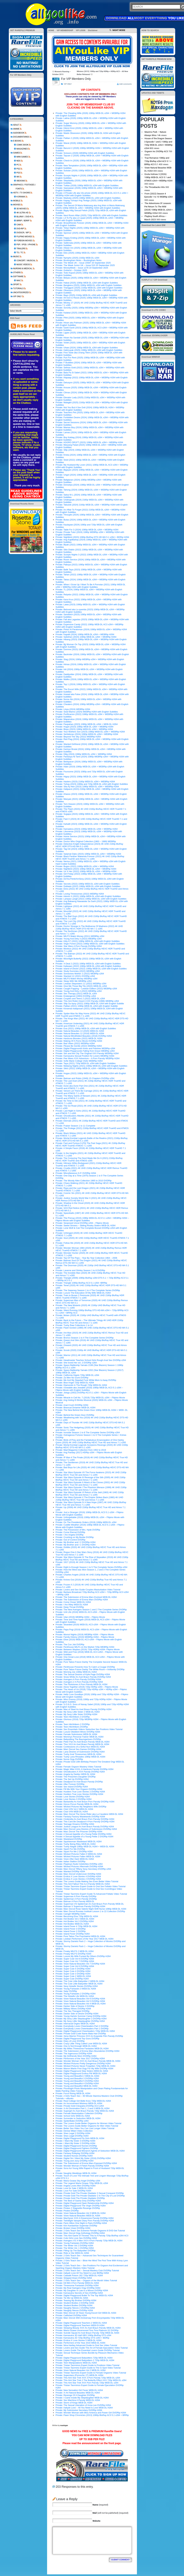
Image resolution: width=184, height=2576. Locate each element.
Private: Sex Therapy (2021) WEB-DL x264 (76, 993)
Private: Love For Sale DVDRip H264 (73, 2190)
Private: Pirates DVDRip (67, 2210)
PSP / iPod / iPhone (25, 244)
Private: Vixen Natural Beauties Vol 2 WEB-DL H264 (81, 2370)
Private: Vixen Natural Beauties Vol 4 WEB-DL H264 (81, 2003)
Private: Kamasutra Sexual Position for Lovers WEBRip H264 (85, 1056)
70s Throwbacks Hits (155, 187)
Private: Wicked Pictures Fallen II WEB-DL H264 (79, 1854)
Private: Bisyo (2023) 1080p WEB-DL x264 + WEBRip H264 (84, 729)
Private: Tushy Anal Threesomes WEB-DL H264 (78, 1754)
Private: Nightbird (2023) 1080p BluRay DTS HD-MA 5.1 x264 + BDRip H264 (92, 537)
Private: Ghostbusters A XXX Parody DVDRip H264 (80, 1771)
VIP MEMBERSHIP (65, 30)
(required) (100, 2505)
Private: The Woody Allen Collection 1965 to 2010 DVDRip (83, 1180)
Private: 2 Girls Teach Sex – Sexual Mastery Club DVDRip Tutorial (87, 2270)
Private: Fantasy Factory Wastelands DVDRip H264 (80, 1816)
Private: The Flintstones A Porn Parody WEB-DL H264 (81, 1684)
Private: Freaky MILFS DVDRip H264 (73, 1953)
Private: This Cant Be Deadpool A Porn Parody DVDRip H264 (85, 1821)
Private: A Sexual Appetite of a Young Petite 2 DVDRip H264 (84, 1836)
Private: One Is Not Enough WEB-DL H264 (76, 2046)
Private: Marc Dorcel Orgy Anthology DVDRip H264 (80, 2233)
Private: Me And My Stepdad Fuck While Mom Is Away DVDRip (86, 1380)
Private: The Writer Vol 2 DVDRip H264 (74, 2245)
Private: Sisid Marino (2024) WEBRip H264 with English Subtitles (87, 711)
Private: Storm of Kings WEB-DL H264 (74, 2402)
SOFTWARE (18, 276)
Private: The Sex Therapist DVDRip (73, 2011)
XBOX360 (20, 181)
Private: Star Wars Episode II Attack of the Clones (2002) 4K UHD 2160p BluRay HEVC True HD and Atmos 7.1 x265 (90, 1483)
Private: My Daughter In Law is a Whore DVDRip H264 (82, 2290)
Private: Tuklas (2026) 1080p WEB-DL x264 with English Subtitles (87, 185)
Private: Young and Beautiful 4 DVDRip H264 (77, 2083)
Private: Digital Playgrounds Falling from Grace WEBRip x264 (85, 1051)
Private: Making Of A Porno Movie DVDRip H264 (79, 1041)
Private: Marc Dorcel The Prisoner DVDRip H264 (79, 1831)
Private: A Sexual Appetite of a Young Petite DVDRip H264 (83, 1834)
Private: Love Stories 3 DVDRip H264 (74, 1799)
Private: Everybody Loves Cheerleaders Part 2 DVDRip (82, 2026)
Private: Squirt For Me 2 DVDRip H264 (74, 1851)
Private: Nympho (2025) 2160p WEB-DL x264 (77, 258)
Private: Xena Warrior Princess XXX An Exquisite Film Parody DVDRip (89, 2036)
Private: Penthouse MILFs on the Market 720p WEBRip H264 (85, 1647)
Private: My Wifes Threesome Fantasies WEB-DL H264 (82, 2048)
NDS (18, 161)
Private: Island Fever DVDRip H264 (73, 1934)
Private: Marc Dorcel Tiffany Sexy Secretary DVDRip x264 (83, 1869)
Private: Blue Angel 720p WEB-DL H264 (75, 1382)
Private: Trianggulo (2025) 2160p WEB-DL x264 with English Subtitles (89, 287)
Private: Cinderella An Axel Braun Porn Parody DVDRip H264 (85, 1819)
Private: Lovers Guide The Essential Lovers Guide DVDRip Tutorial (88, 2350)
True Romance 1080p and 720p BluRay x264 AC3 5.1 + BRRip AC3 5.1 (158, 161)
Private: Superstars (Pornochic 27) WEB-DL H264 (79, 2375)
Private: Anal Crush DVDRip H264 (72, 1405)
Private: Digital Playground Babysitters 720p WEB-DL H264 (84, 2358)
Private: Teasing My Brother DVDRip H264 (76, 2300)
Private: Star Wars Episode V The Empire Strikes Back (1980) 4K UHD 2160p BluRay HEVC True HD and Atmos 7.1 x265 (89, 1498)
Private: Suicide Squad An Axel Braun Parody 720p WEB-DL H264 (87, 2333)
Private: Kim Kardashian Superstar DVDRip (76, 2225)
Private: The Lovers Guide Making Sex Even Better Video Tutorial (87, 1881)
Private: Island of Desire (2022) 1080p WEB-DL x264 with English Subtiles (91, 968)
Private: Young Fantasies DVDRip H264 (75, 2243)
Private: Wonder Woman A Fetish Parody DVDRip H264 (82, 2165)
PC (17, 165)
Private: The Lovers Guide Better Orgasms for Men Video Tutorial (87, 2126)
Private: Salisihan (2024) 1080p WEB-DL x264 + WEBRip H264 (86, 637)
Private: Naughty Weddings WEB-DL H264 (76, 2173)
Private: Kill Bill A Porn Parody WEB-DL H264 (77, 2283)
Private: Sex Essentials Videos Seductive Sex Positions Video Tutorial (89, 1729)
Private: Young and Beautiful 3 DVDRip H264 (77, 2078)
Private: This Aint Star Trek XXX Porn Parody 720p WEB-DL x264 (87, 2382)
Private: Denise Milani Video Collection (74, 2131)
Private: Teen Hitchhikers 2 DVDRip (73, 1724)
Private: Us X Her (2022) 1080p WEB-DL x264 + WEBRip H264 (86, 871)
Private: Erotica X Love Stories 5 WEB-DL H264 (78, 2340)
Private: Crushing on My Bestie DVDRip (75, 1537)
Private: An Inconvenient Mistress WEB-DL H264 (79, 2103)
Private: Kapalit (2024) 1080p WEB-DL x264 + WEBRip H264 (85, 634)
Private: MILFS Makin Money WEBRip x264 (76, 978)
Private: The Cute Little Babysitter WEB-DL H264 (79, 1983)
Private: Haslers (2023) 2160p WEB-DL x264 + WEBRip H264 (85, 781)
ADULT (16, 125)
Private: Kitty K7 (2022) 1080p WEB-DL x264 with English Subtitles (88, 941)
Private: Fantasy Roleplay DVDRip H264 (75, 2153)
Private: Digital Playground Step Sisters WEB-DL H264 (82, 2071)
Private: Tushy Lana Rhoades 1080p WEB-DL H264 (80, 1756)
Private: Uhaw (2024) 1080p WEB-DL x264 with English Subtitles (87, 347)
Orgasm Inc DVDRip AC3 (156, 151)
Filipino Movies (24, 236)
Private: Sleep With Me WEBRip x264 (74, 981)
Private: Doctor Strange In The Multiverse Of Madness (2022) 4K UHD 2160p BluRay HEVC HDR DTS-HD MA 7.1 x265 (89, 927)
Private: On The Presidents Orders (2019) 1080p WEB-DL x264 (86, 1522)
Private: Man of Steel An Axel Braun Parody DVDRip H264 (83, 1709)
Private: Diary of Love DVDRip (70, 2041)
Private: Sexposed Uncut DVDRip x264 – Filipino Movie (82, 1223)
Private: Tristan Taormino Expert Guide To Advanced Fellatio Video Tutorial (91, 1894)
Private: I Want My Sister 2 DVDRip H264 (75, 2143)
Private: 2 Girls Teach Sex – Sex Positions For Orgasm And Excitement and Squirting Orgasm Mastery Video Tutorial (92, 2266)
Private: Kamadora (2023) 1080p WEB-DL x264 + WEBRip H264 (87, 829)
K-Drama (20, 197)
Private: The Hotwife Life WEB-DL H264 (75, 1996)
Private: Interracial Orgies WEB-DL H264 (75, 2023)
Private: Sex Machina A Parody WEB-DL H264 (78, 2400)
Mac (18, 280)
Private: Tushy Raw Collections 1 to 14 (74, 1325)
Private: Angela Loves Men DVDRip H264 (75, 2185)
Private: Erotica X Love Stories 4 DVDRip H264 (78, 1876)
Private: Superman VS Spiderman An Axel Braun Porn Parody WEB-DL (90, 1904)
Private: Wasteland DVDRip (69, 1839)
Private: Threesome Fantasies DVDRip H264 (77, 2285)
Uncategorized (21, 292)
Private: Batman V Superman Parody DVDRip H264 (80, 1906)
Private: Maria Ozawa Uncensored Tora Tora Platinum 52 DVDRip (87, 2330)
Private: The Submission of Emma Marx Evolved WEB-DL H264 (86, 1597)
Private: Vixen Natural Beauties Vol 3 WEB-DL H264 (81, 2213)
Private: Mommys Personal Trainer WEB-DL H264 (79, 1737)
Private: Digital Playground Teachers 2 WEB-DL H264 (81, 2323)
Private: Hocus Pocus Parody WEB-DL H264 (77, 1804)
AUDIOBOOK (18, 133)
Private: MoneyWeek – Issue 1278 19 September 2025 (82, 268)
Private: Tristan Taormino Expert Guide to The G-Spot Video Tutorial (88, 2368)
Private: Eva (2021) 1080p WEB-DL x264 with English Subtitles (86, 1028)
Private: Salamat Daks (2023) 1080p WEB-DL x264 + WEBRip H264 (88, 854)
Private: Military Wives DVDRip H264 (73, 2008)
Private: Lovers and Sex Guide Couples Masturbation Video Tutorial (88, 1589)
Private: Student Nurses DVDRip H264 (74, 2156)
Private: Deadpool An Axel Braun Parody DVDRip (79, 1781)
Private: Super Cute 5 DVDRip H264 (73, 1968)
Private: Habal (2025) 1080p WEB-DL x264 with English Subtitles (87, 282)
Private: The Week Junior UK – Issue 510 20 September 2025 (85, 265)
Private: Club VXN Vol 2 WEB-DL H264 (74, 1809)
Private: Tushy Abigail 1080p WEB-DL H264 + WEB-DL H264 (85, 1846)
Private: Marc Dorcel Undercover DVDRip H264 (78, 1874)
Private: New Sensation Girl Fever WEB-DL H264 (79, 2390)
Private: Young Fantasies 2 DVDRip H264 (75, 1993)
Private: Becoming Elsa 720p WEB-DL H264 (77, 1916)
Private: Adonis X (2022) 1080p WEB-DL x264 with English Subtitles (88, 896)
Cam (18, 224)
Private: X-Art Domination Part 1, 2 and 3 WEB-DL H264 (82, 2108)
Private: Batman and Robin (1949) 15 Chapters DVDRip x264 (85, 1078)
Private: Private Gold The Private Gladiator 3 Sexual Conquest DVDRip (90, 2193)
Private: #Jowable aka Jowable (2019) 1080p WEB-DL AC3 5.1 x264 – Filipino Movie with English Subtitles (89, 1388)
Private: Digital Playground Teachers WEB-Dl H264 (80, 2325)
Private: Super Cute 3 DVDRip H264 (73, 1973)
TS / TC (19, 252)
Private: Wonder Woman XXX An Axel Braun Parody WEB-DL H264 (88, 2061)
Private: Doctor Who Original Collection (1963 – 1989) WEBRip (86, 841)
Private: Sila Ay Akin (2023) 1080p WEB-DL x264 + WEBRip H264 (87, 786)
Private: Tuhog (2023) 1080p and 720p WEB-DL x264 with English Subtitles (92, 784)
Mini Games (22, 157)
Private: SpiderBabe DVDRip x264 (72, 2121)
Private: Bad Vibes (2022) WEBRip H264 (75, 1043)
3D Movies (21, 209)
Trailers (20, 248)
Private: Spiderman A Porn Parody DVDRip (76, 1899)
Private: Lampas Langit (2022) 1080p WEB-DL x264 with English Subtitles (91, 899)
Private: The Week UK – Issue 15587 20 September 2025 (83, 263)
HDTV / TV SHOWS (21, 193)
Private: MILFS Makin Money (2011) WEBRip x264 (80, 936)
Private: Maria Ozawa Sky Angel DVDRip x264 (78, 2180)
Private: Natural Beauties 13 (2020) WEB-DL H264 (80, 1031)
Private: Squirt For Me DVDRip (70, 1849)
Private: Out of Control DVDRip (70, 1539)
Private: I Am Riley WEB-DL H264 (72, 1604)
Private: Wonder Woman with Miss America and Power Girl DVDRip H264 (91, 2412)
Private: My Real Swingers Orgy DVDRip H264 (78, 2288)
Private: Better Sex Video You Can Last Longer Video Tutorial (85, 2128)
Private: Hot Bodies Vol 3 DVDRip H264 (75, 1921)
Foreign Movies (24, 240)
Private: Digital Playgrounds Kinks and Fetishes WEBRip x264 (85, 1048)
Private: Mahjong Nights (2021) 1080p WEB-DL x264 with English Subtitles (91, 1066)
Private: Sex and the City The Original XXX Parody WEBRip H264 (87, 1053)
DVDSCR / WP (22, 232)
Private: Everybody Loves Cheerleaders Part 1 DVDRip (82, 2028)
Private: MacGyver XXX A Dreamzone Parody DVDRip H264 (84, 2218)
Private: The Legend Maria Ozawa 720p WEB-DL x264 (82, 2183)
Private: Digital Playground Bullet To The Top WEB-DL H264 (84, 2295)
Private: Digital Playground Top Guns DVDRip (77, 2038)
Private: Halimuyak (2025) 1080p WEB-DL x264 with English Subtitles (89, 350)
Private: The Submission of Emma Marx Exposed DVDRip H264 (86, 2163)
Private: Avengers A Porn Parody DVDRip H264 (78, 1679)
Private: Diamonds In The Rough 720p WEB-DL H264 (81, 1385)
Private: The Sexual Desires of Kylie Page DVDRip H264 (83, 1674)
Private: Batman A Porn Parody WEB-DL (75, 1901)
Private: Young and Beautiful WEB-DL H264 (76, 2086)
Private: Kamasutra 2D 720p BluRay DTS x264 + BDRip (82, 2338)
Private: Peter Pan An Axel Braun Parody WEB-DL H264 (82, 1742)
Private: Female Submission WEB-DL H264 (76, 1734)
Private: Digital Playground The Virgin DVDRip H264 (81, 2205)
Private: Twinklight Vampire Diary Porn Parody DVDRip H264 (85, 2220)
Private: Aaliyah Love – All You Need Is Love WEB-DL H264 (84, 2407)
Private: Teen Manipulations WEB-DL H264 (76, 2363)
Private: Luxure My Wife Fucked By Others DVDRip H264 (83, 1956)
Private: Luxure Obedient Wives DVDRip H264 (78, 1732)
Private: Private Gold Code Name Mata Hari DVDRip (81, 2033)
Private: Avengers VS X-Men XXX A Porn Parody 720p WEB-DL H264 (89, 2240)
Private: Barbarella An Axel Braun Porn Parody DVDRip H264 (85, 1801)
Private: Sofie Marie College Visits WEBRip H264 (79, 1061)
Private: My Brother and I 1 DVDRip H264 (75, 1544)
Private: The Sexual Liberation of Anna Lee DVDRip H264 (83, 2405)
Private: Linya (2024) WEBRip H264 (73, 709)
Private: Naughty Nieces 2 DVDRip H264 (75, 2308)
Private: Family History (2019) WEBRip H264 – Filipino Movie (85, 1637)
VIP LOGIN (80, 30)
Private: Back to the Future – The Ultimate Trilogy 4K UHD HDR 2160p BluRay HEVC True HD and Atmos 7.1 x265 (89, 1321)
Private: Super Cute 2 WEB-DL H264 (73, 1976)
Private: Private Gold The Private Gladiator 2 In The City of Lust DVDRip (90, 2195)
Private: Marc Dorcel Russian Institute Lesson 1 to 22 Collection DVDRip (90, 1911)
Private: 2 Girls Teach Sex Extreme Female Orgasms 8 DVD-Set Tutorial (90, 2230)
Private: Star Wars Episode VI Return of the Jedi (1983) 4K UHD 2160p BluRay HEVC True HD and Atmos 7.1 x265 (90, 1493)
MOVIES (16, 205)
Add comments (125, 84)
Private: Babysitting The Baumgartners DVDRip (78, 1739)
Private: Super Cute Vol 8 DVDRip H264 (75, 1958)
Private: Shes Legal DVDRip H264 (72, 2136)
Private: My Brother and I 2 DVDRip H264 (75, 1542)
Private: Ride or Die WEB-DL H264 (72, 2253)
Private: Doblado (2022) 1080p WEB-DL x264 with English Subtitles (88, 886)
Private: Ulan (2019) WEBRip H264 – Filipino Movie (80, 1617)
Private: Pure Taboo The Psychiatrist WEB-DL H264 (80, 1936)
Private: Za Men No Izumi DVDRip (72, 1377)
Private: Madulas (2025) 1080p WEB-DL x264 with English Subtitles (88, 198)
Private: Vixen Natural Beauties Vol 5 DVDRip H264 (80, 2001)
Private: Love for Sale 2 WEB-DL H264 (74, 2188)
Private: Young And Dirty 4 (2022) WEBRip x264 (79, 991)
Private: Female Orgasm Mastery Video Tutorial (78, 1766)
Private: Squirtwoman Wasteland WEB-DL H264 (78, 1841)
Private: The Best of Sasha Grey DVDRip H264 (78, 2200)
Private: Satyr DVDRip (66, 1991)
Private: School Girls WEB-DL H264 (73, 2116)
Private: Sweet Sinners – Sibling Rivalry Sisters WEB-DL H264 (85, 1225)
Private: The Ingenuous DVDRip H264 (74, 2053)
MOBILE (16, 201)
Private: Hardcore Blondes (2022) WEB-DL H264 (79, 1038)
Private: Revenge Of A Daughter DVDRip (75, 2395)
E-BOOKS (17, 141)
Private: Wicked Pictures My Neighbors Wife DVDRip (81, 1806)
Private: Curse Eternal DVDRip (70, 1532)
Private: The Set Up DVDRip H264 (72, 1779)
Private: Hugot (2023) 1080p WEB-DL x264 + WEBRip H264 (84, 726)
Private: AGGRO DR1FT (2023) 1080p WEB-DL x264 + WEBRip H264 (89, 442)
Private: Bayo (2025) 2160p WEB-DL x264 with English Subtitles (86, 295)
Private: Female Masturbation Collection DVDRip (79, 2113)
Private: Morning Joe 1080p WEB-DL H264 (76, 1672)
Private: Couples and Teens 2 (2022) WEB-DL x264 (80, 998)
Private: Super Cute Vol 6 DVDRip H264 (75, 1966)
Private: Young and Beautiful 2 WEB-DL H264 (77, 2076)
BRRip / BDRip (22, 220)
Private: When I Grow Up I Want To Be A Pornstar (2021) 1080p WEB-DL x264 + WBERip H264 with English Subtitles (90, 585)
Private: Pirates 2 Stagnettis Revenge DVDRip (78, 2208)
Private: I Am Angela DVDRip (70, 1534)
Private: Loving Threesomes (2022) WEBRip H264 (80, 894)
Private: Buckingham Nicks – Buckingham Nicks (78, 260)
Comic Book (22, 145)
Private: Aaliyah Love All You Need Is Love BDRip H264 (82, 2273)
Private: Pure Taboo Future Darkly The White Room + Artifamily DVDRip (90, 1669)
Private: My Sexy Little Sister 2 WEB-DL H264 (78, 1712)
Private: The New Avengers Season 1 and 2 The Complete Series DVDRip (91, 1609)
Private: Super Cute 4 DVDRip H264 (73, 1971)
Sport (16, 284)
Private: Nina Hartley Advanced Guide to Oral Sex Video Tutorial (86, 2345)
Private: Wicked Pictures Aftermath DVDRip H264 (79, 1866)
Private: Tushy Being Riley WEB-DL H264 (75, 1844)
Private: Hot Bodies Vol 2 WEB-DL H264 (75, 1919)
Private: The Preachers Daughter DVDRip (75, 1776)
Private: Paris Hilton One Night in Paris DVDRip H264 (81, 2223)
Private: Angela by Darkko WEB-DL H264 (75, 1774)
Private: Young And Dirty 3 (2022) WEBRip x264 (79, 938)
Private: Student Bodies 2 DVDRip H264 (75, 2303)
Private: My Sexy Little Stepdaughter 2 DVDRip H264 (81, 2018)
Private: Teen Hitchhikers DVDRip (72, 1727)
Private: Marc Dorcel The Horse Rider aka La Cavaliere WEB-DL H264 (89, 1814)
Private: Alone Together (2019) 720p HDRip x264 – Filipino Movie (87, 1687)
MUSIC (16, 256)
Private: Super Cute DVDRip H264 (72, 1978)
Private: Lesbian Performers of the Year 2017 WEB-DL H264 (84, 1939)
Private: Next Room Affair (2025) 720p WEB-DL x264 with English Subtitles (91, 215)
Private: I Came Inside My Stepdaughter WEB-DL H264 (82, 2397)
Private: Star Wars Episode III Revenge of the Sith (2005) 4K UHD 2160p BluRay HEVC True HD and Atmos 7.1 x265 (90, 1478)
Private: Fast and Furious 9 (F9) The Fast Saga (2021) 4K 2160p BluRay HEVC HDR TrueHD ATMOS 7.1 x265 (90, 1144)
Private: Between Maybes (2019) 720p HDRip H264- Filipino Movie (88, 1649)
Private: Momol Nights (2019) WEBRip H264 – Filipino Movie (85, 1634)
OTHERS (17, 272)
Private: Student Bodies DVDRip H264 (74, 2305)
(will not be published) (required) (110, 2513)
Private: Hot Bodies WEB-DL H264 (72, 1924)
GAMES (16, 153)
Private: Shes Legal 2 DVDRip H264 (73, 2133)
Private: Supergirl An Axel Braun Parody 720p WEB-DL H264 (85, 2111)
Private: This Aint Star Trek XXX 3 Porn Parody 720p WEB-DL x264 (88, 2377)
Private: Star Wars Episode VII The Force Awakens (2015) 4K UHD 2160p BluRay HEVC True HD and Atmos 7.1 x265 (91, 1473)
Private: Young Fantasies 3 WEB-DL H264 (76, 1988)
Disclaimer (92, 30)
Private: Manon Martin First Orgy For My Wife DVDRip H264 (84, 2068)
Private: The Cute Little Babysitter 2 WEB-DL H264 (80, 1981)
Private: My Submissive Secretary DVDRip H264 (79, 2410)
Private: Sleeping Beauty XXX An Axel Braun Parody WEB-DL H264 (88, 2328)
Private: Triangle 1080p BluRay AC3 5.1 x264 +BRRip (81, 1283)
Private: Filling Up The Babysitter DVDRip (75, 2250)
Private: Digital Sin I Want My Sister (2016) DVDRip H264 (83, 2158)
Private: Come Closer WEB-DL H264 (73, 1602)
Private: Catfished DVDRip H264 (71, 2315)
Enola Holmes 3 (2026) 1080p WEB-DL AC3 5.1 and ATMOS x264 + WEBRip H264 (158, 177)
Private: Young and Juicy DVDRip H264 (74, 2160)
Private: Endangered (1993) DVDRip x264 (76, 996)
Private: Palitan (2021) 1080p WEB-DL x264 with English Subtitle (87, 1006)
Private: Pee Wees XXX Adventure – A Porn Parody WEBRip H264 (87, 1058)
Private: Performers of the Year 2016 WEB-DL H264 (80, 2343)
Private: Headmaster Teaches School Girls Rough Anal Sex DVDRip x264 (91, 1360)
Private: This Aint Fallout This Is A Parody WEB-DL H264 (83, 1884)
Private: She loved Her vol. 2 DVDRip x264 (76, 1362)
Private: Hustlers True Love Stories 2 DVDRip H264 (80, 1791)
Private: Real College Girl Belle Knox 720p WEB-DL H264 (83, 2101)
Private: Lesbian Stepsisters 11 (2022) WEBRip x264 (81, 983)
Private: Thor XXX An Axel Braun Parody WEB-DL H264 (82, 1744)
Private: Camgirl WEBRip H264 (71, 1914)
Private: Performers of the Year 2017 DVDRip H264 (80, 2058)
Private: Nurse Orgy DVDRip (69, 1759)
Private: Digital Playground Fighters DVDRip (77, 2148)
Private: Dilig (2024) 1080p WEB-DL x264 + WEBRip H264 (84, 754)
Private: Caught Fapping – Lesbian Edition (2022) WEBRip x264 (86, 988)
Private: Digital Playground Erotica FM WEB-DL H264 (81, 2073)
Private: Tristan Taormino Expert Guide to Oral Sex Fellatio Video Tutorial (90, 1886)
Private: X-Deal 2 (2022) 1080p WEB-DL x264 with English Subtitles (88, 963)
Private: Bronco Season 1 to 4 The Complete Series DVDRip (85, 1337)
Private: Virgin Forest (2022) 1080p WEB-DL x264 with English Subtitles (90, 943)
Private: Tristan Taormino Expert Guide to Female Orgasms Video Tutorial (91, 2372)
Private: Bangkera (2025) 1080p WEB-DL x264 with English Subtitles (88, 285)
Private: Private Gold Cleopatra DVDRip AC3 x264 (80, 2106)
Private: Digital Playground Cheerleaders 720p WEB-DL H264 (85, 2031)
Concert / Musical (26, 260)
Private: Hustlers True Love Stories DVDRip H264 (79, 1794)
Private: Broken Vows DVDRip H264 (73, 2228)
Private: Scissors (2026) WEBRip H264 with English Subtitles (85, 153)
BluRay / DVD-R (23, 216)
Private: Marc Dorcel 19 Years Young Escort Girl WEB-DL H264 (86, 2313)
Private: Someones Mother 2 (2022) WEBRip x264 (80, 973)
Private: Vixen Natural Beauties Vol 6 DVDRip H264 (80, 1998)
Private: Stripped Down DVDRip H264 (74, 2278)
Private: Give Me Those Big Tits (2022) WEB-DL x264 (81, 986)
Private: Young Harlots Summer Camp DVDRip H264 (81, 2016)
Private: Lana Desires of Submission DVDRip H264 (80, 1751)
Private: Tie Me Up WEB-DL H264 (72, 2298)
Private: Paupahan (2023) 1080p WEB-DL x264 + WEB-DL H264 (87, 724)
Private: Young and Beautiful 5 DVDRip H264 (77, 2081)
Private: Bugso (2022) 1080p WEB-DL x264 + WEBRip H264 (85, 866)
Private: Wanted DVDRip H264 (70, 1871)
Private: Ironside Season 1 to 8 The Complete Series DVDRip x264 (88, 1432)
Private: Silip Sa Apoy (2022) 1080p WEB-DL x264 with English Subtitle (90, 1003)
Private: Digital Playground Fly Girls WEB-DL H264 (80, 2138)
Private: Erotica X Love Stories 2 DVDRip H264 (78, 1879)
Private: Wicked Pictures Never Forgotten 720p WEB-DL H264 (85, 2066)
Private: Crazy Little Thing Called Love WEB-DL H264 (81, 2043)
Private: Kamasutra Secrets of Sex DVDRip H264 (79, 2293)
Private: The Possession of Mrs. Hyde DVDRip (78, 1530)
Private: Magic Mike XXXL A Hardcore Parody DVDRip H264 (84, 1769)
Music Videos (23, 264)
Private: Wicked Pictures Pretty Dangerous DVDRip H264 (83, 2063)
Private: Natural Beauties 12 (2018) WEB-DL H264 (80, 1033)
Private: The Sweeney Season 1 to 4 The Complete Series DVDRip (88, 1290)
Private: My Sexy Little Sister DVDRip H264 (76, 1714)
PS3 (18, 173)
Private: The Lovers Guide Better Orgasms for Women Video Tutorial (88, 2123)
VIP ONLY (17, 296)
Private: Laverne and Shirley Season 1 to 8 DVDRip (80, 1270)
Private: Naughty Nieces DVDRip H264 (74, 2310)
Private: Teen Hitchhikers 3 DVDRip (73, 1717)
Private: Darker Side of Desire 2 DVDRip (75, 2006)
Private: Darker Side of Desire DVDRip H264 (77, 2013)
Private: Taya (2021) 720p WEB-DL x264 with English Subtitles (86, 1063)
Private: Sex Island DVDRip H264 (72, 1786)
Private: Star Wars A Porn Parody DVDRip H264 (79, 946)
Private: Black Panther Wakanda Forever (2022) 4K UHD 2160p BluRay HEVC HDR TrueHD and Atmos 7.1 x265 (90, 857)
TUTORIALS (18, 288)
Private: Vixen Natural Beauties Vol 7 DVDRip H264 (80, 1963)
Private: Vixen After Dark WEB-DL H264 (75, 1859)
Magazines (22, 149)
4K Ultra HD (22, 212)
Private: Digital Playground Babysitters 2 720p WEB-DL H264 (85, 2360)
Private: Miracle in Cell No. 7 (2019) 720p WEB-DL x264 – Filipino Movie (90, 1397)
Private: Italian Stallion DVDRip (70, 1861)
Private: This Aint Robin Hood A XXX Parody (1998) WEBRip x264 (87, 1001)
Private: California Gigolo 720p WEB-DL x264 (77, 1375)
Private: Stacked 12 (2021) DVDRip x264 (75, 976)
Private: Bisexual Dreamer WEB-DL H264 (75, 1407)
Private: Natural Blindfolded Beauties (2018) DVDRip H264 (84, 1036)
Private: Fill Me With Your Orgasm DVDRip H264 (79, 1789)
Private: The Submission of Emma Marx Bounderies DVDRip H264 (87, 2051)
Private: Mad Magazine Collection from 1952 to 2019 (81, 1450)
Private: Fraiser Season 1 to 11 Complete (75, 1125)
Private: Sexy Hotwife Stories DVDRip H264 (77, 1986)
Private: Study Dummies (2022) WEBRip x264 (78, 971)
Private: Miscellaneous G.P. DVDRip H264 (76, 1173)
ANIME (16, 129)
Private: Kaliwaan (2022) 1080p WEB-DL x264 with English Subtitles (88, 966)
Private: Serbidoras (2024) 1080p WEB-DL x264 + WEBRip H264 (87, 734)
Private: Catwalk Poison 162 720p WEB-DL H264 (79, 2275)
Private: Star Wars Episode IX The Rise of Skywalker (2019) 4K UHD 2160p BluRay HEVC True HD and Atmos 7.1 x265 (92, 1558)
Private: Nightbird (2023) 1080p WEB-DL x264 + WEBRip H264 (86, 869)
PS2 (18, 169)
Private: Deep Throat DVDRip (70, 1607)
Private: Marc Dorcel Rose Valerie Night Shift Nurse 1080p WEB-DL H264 (91, 1909)
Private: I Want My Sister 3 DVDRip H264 (75, 2141)
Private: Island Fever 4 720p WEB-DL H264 (76, 1926)
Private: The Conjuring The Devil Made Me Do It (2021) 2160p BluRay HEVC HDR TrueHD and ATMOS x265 (89, 1159)
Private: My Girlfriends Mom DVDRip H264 (76, 2056)
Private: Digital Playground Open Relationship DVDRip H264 (85, 2203)
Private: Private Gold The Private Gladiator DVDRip (80, 2198)
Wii (17, 177)
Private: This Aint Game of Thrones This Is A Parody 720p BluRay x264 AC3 (92, 2235)
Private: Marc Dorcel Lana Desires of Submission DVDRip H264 (86, 1829)
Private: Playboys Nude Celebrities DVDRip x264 (79, 1864)
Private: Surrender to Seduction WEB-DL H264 (78, 2118)
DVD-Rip (20, 228)
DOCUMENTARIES (21, 137)
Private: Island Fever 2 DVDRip (71, 1931)
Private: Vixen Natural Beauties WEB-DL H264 (78, 2215)
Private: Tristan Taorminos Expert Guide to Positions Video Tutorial (87, 2365)
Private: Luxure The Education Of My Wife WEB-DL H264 (83, 1293)
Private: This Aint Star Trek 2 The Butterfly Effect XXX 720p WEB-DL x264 (91, 2380)
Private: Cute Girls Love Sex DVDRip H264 (76, 2238)
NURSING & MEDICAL (22, 268)
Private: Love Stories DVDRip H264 (73, 1796)
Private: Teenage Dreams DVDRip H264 (75, 1824)
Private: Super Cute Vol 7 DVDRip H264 (75, 1961)
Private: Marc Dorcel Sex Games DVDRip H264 (78, 1749)
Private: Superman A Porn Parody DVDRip (76, 1896)
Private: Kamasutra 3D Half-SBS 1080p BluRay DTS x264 (83, 2335)
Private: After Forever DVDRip (70, 1784)
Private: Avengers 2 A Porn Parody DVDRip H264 (79, 1682)
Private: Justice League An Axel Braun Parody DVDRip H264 (85, 1826)
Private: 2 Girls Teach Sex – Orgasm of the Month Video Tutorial (86, 2280)
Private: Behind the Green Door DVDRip (75, 1415)
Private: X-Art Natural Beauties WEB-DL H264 (78, 2392)
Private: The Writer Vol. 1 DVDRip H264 (75, 2248)
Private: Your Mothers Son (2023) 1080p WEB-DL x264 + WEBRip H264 (90, 731)
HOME (51, 30)
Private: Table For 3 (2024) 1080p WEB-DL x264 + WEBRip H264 (87, 529)
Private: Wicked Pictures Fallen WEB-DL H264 (78, 1856)
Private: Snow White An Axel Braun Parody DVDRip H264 (83, 1677)
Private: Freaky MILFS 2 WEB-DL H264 (75, 1951)
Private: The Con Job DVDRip (70, 1644)
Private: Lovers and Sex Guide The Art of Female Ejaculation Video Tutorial (92, 2348)
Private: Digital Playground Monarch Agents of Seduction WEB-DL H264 (90, 2151)
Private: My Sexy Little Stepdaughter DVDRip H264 (80, 2021)
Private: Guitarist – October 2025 (71, 270)
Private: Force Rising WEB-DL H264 (73, 2093)
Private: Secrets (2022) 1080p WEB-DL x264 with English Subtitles (88, 884)
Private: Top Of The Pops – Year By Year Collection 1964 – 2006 (86, 1258)
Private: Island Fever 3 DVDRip (71, 1929)
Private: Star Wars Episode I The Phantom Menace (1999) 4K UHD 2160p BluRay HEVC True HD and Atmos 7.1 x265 (91, 1488)
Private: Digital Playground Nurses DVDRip (76, 2146)
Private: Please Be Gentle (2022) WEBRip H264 (79, 1046)
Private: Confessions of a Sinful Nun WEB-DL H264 (80, 1746)
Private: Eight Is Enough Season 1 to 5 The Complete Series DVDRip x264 (91, 1567)
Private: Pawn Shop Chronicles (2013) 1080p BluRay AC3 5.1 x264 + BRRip (92, 2415)
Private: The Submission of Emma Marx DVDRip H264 (82, 1599)
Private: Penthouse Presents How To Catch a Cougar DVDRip (85, 1667)
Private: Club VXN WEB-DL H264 (72, 1811)
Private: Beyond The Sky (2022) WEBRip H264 (78, 736)
